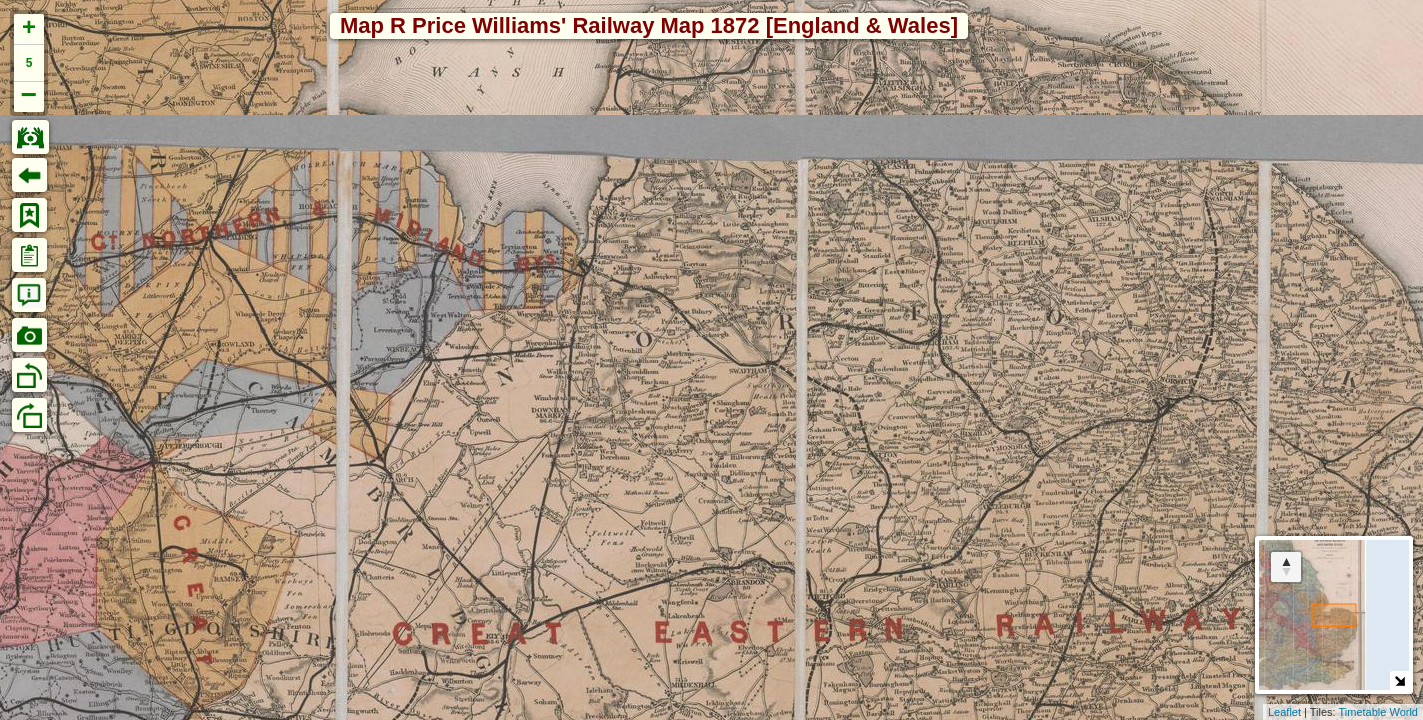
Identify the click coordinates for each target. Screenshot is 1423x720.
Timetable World (1378, 712)
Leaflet (1284, 712)
